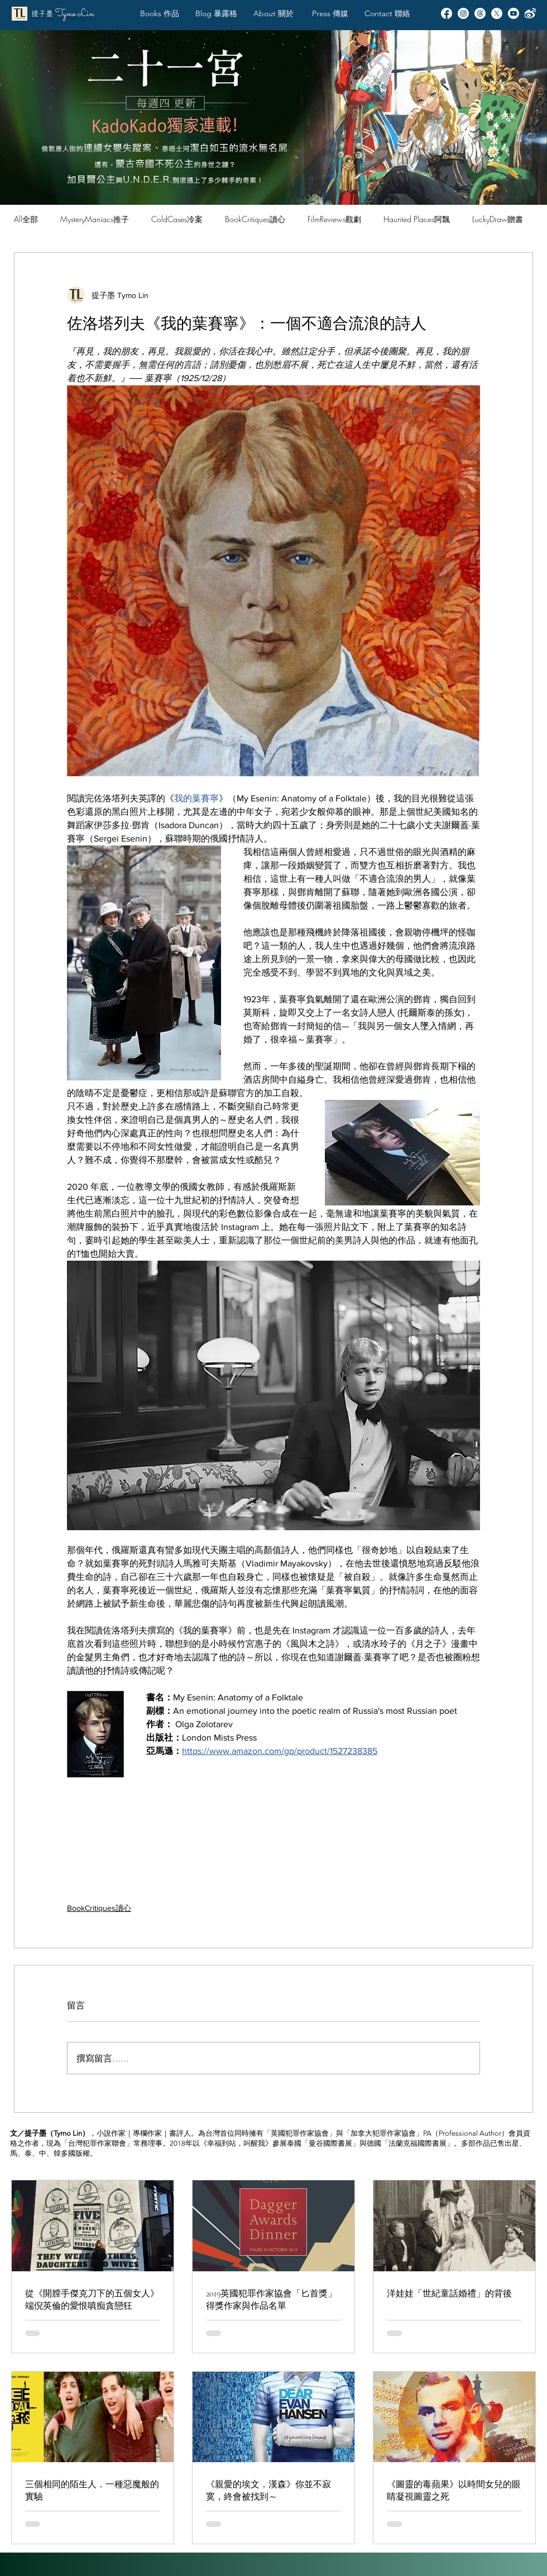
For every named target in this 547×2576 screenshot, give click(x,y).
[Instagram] (463, 13)
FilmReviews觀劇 (334, 219)
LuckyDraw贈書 (497, 219)
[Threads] (480, 13)
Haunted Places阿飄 (416, 219)
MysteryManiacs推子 (94, 219)
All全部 (26, 219)
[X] (496, 13)
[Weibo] (530, 13)
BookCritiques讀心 (255, 219)
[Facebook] (446, 13)
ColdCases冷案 (177, 219)
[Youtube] (513, 13)
